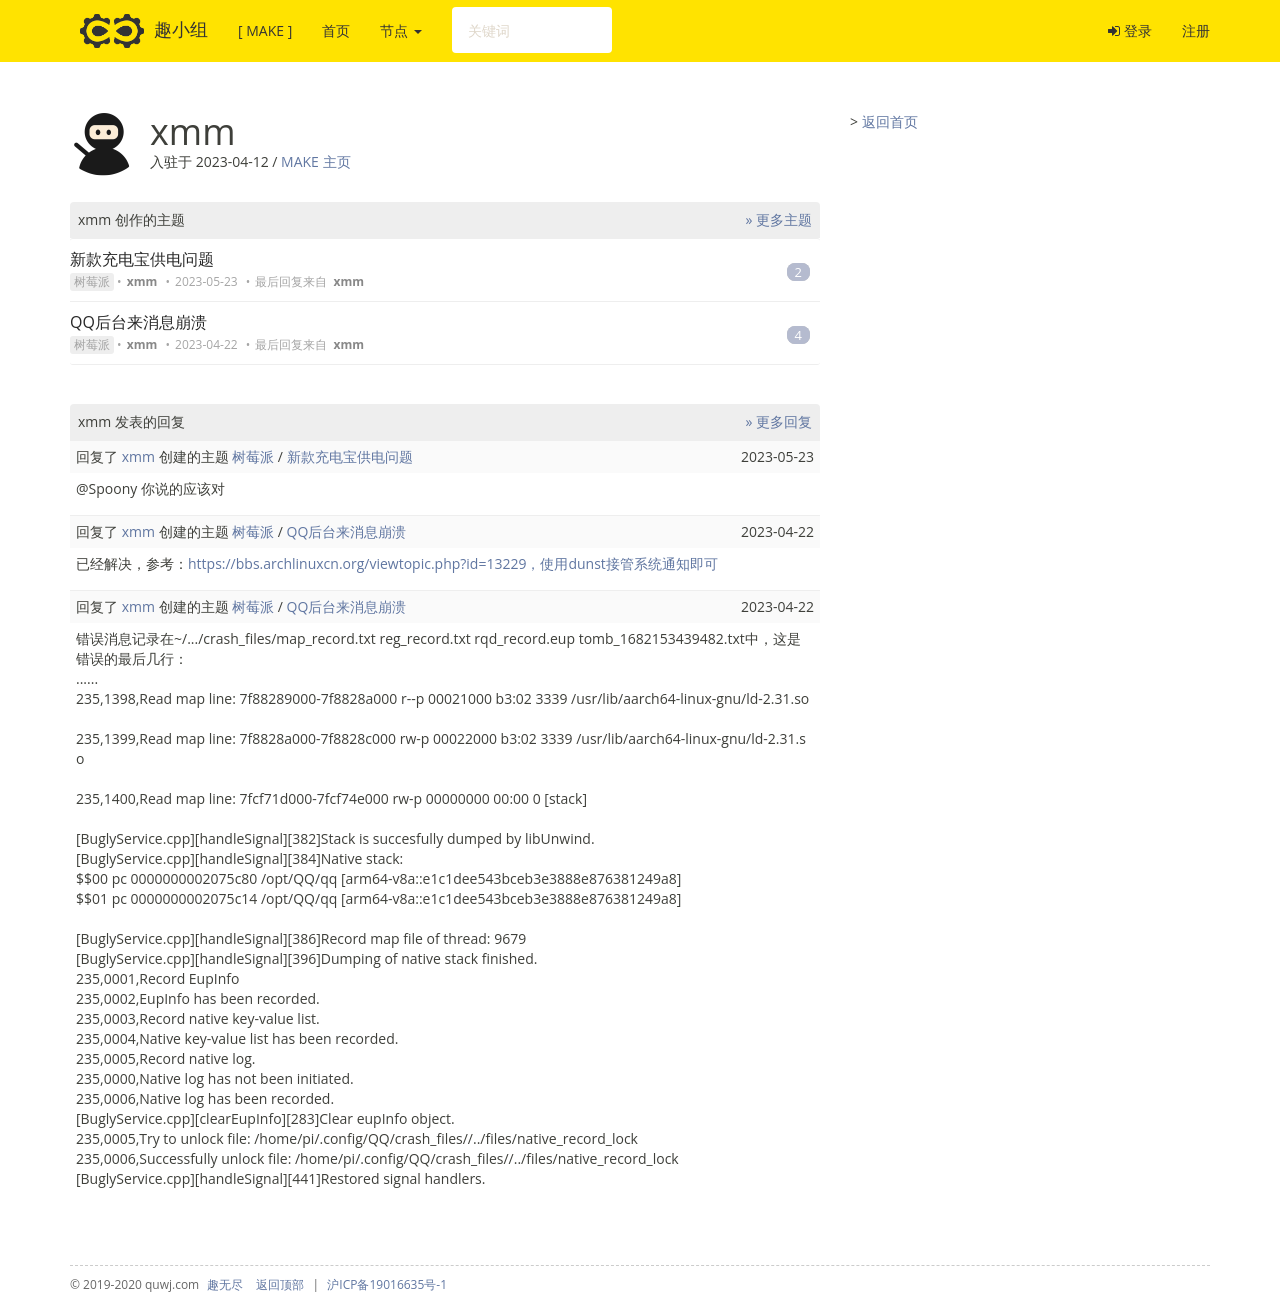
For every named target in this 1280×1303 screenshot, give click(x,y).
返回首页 (890, 121)
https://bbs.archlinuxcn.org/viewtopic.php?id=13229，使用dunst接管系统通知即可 (453, 563)
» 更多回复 (778, 421)
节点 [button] (401, 30)
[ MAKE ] (265, 30)
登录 (1130, 30)
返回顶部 (280, 1284)
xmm (142, 281)
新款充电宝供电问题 (142, 259)
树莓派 (92, 281)
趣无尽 (225, 1284)
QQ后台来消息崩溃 (138, 322)
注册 (1196, 30)
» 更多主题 (778, 219)
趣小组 (144, 31)
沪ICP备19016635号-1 (387, 1284)
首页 (336, 30)
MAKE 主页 (315, 161)
